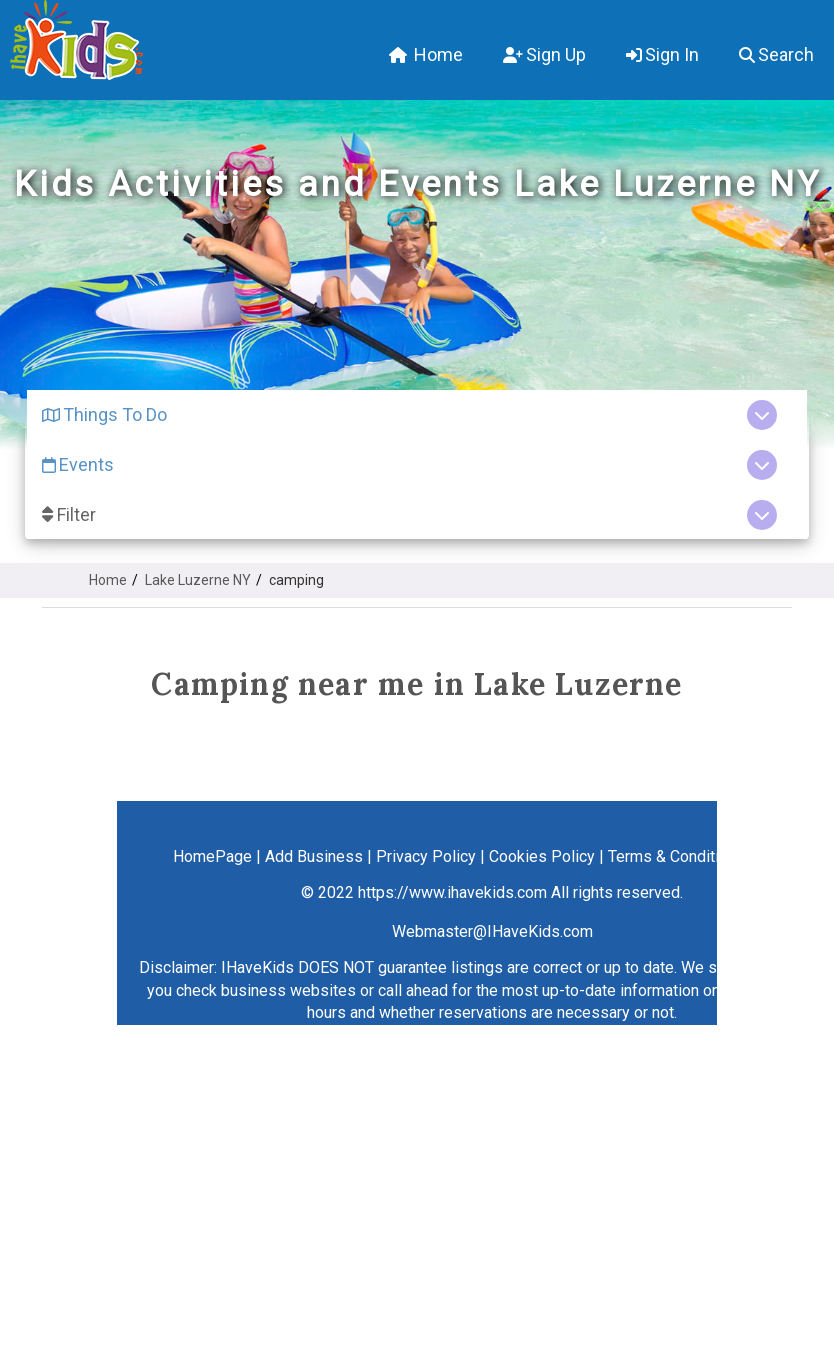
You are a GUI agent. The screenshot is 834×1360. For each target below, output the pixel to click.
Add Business (314, 856)
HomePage (212, 856)
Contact (784, 856)
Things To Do (104, 414)
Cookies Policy (542, 856)
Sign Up (544, 54)
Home (426, 54)
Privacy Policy (426, 856)
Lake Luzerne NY (198, 580)
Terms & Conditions (676, 856)
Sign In (662, 54)
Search (776, 54)
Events (78, 464)
